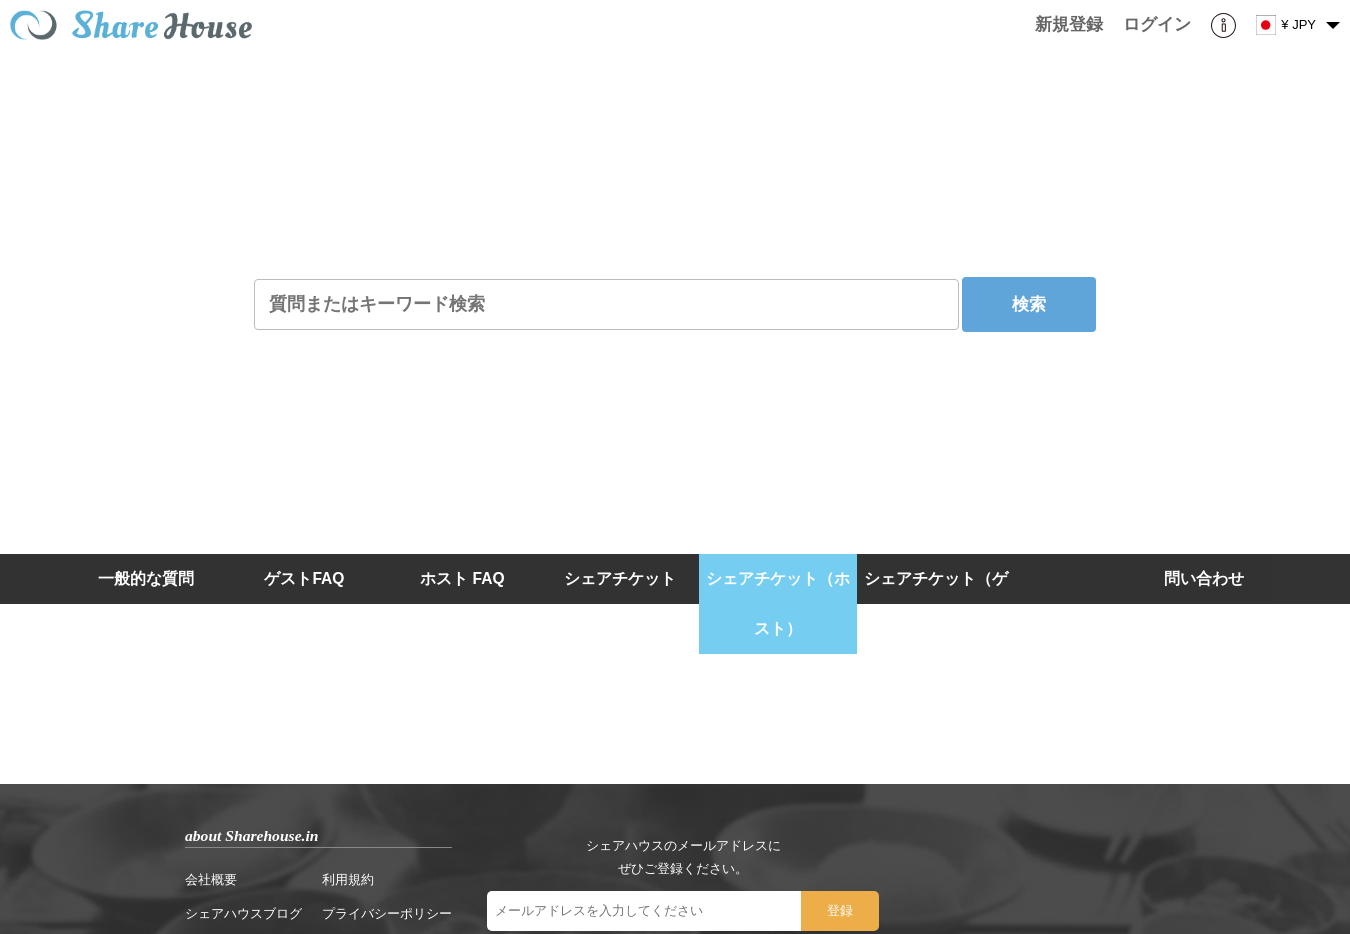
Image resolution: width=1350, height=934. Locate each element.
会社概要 (211, 879)
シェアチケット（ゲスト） (936, 603)
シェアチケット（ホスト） (778, 603)
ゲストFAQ (304, 578)
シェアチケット (620, 578)
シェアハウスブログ (243, 913)
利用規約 (348, 879)
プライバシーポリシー (387, 913)
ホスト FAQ (462, 578)
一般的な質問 (146, 578)
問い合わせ (1204, 578)
